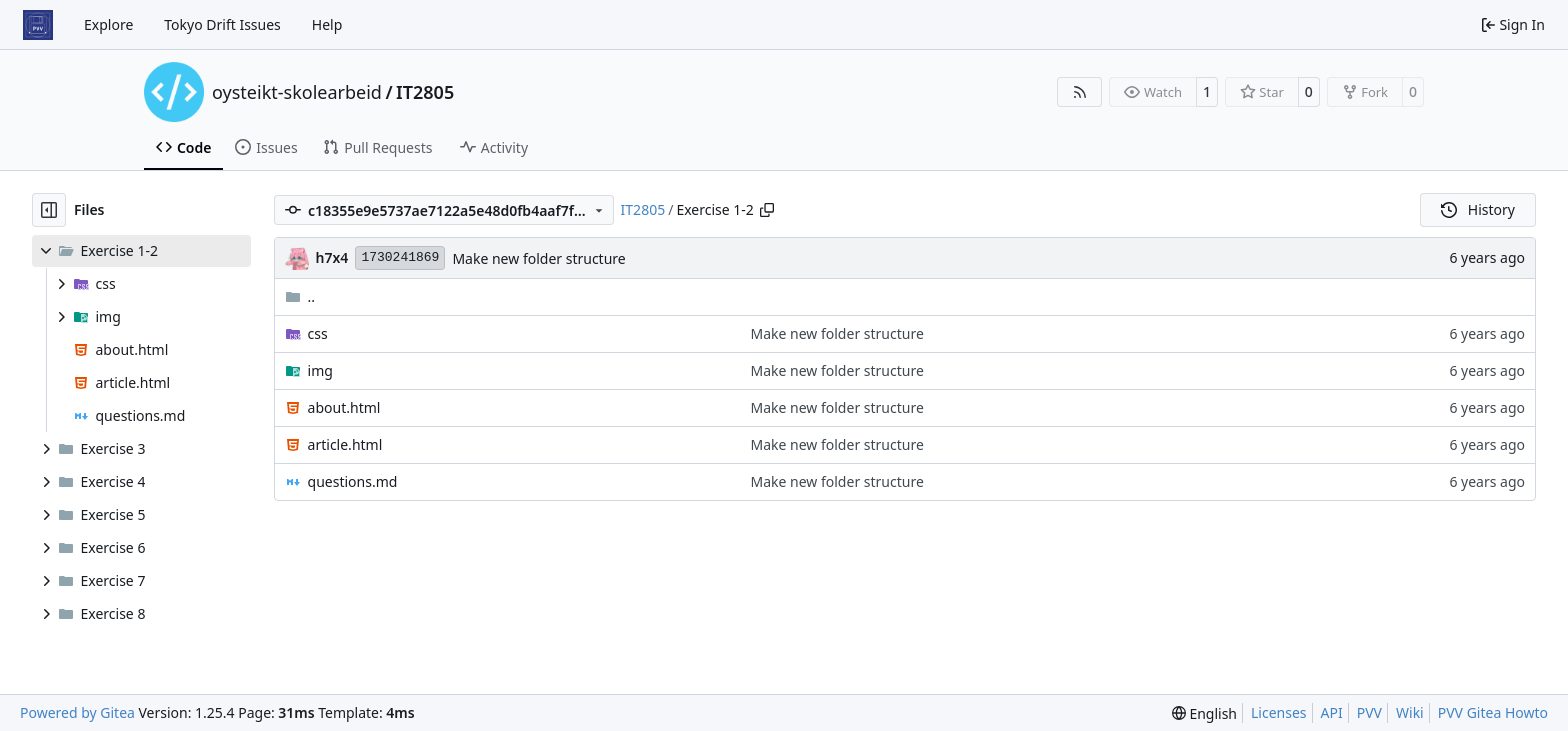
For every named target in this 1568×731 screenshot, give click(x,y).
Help (327, 24)
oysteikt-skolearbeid (297, 92)
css (318, 333)
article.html (345, 444)
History (1478, 209)
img (320, 370)
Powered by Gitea (77, 712)
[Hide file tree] (49, 210)
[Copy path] (767, 210)
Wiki (1410, 712)
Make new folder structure (538, 258)
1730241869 (400, 257)
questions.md (353, 481)
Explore (108, 24)
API (1332, 712)
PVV (1369, 712)
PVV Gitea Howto (1493, 712)
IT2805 (425, 92)
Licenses (1279, 712)
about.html (344, 407)
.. (300, 296)
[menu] (1204, 713)
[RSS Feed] (1080, 92)
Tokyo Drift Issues (222, 24)
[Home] (38, 25)
